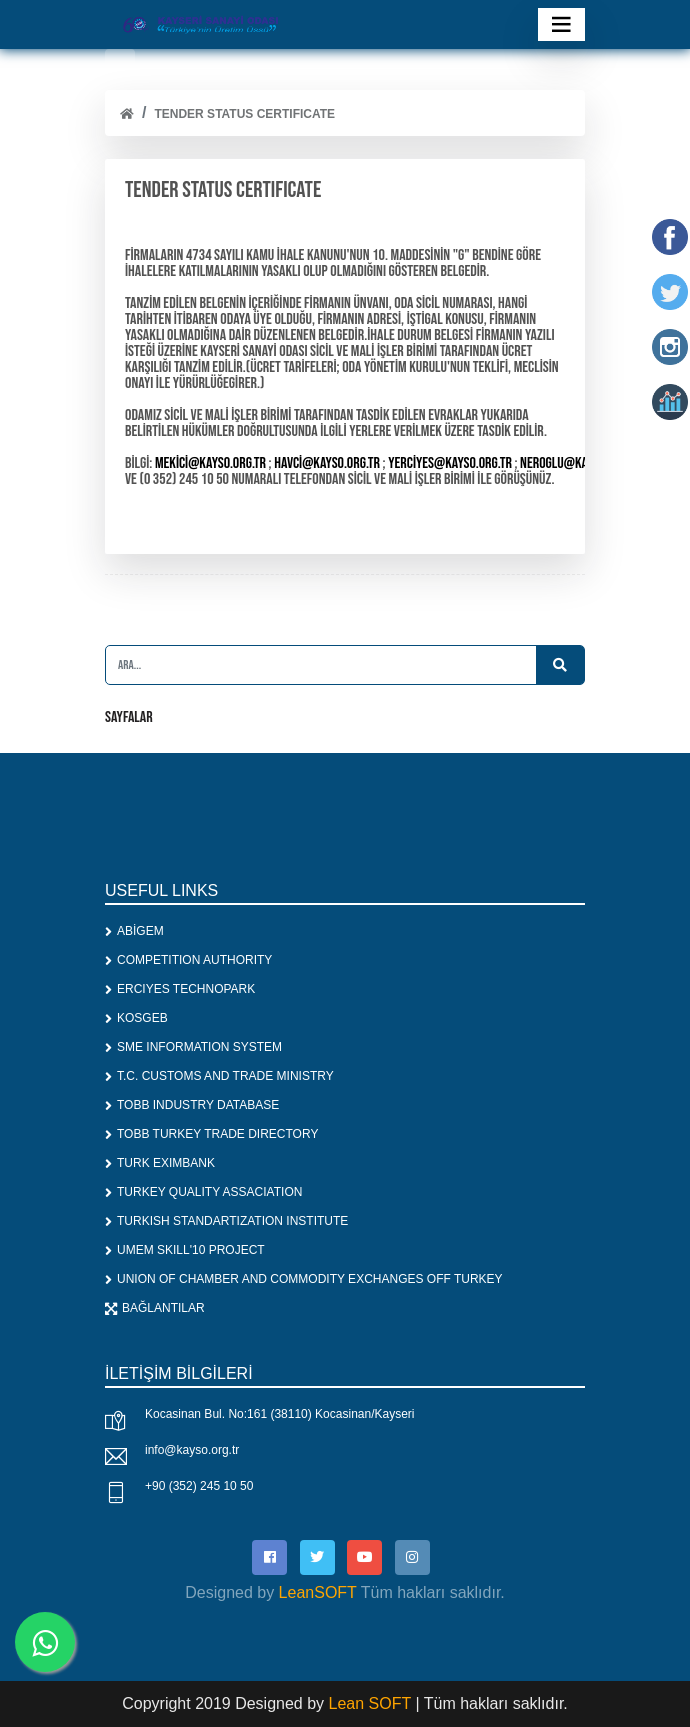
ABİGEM (134, 931)
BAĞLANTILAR (155, 1308)
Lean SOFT (372, 1703)
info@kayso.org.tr (192, 1450)
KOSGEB (136, 1018)
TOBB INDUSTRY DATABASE (192, 1105)
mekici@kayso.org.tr (210, 463)
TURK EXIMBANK (160, 1163)
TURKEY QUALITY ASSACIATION (203, 1192)
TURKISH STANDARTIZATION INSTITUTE (226, 1221)
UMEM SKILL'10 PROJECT (185, 1250)
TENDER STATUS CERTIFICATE (244, 114)
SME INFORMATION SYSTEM (193, 1047)
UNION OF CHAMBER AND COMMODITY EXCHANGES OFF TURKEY (304, 1279)
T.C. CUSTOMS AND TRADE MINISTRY (219, 1076)
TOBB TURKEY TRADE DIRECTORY (211, 1134)
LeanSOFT (318, 1592)
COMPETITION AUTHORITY (188, 960)
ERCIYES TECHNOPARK (180, 989)
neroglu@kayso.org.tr (581, 463)
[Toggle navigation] (561, 24)
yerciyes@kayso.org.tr (450, 463)
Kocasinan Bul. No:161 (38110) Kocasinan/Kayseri (280, 1414)
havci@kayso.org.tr (327, 463)
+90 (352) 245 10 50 (199, 1486)
